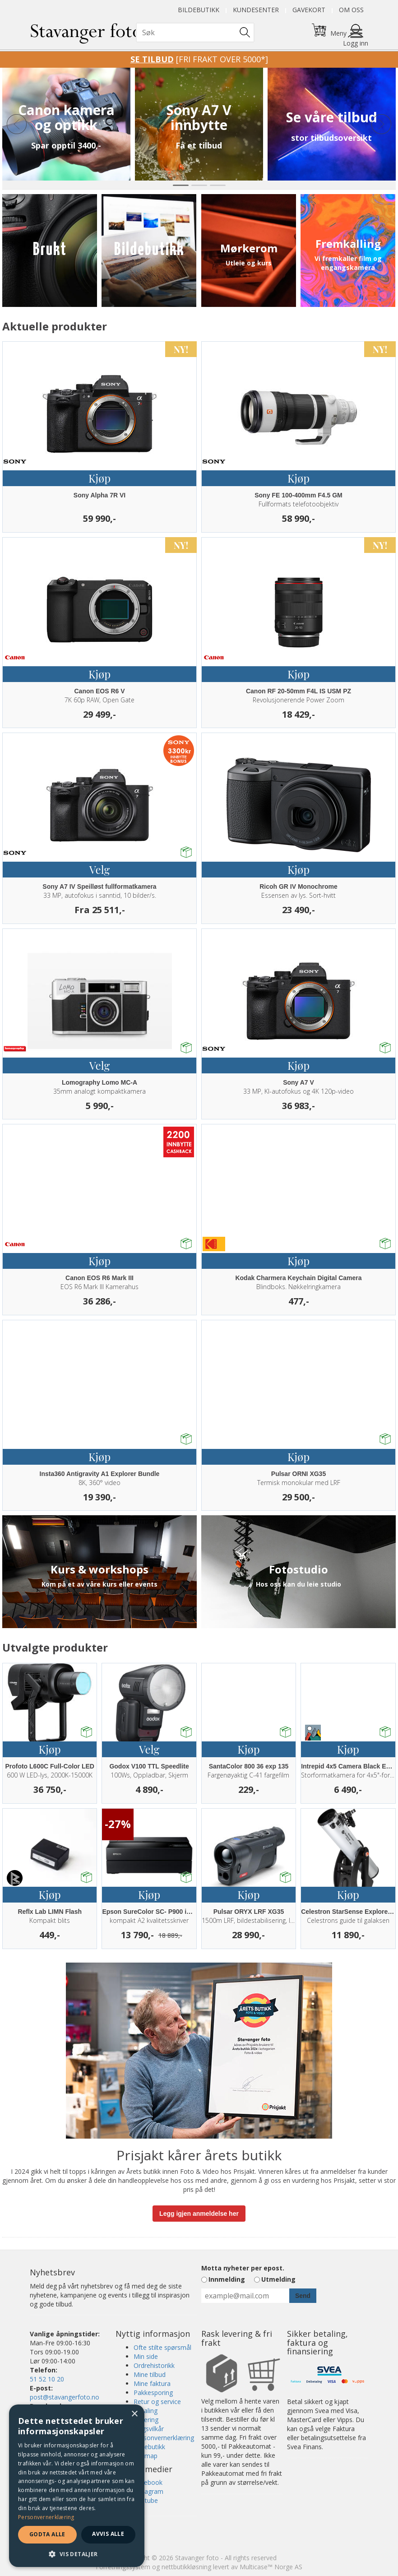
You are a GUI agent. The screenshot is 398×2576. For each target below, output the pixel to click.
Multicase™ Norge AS (271, 2566)
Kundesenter (256, 9)
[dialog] (76, 2485)
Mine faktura (152, 2383)
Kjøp (99, 478)
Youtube (146, 2500)
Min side (146, 2356)
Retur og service (157, 2401)
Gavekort (308, 9)
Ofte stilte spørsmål (162, 2347)
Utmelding (278, 2279)
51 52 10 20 (47, 2379)
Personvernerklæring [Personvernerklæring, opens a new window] (46, 2517)
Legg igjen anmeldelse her (199, 2213)
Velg (99, 869)
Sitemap (145, 2455)
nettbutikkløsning (186, 2566)
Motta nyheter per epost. (242, 2268)
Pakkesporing (153, 2392)
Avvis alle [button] (108, 2534)
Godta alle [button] (47, 2534)
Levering (146, 2419)
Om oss (351, 9)
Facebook (148, 2482)
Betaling (145, 2410)
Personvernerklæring (164, 2437)
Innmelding (226, 2279)
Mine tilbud (150, 2374)
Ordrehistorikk (154, 2365)
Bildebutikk (198, 9)
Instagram (148, 2491)
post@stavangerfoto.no (64, 2397)
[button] (76, 2553)
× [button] (134, 2414)
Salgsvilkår (149, 2428)
